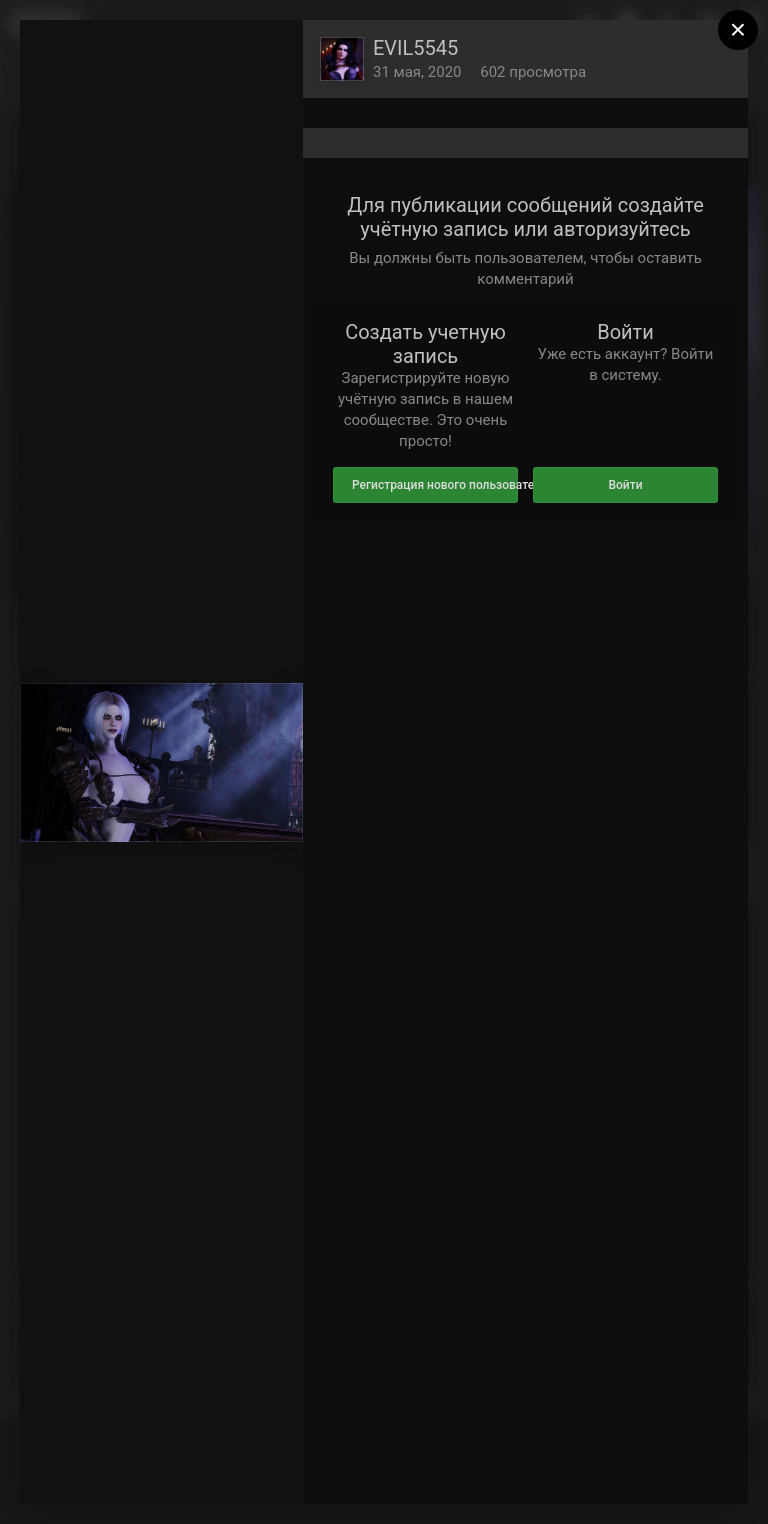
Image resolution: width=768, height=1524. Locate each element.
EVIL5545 (415, 48)
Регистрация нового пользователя (435, 485)
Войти (625, 485)
